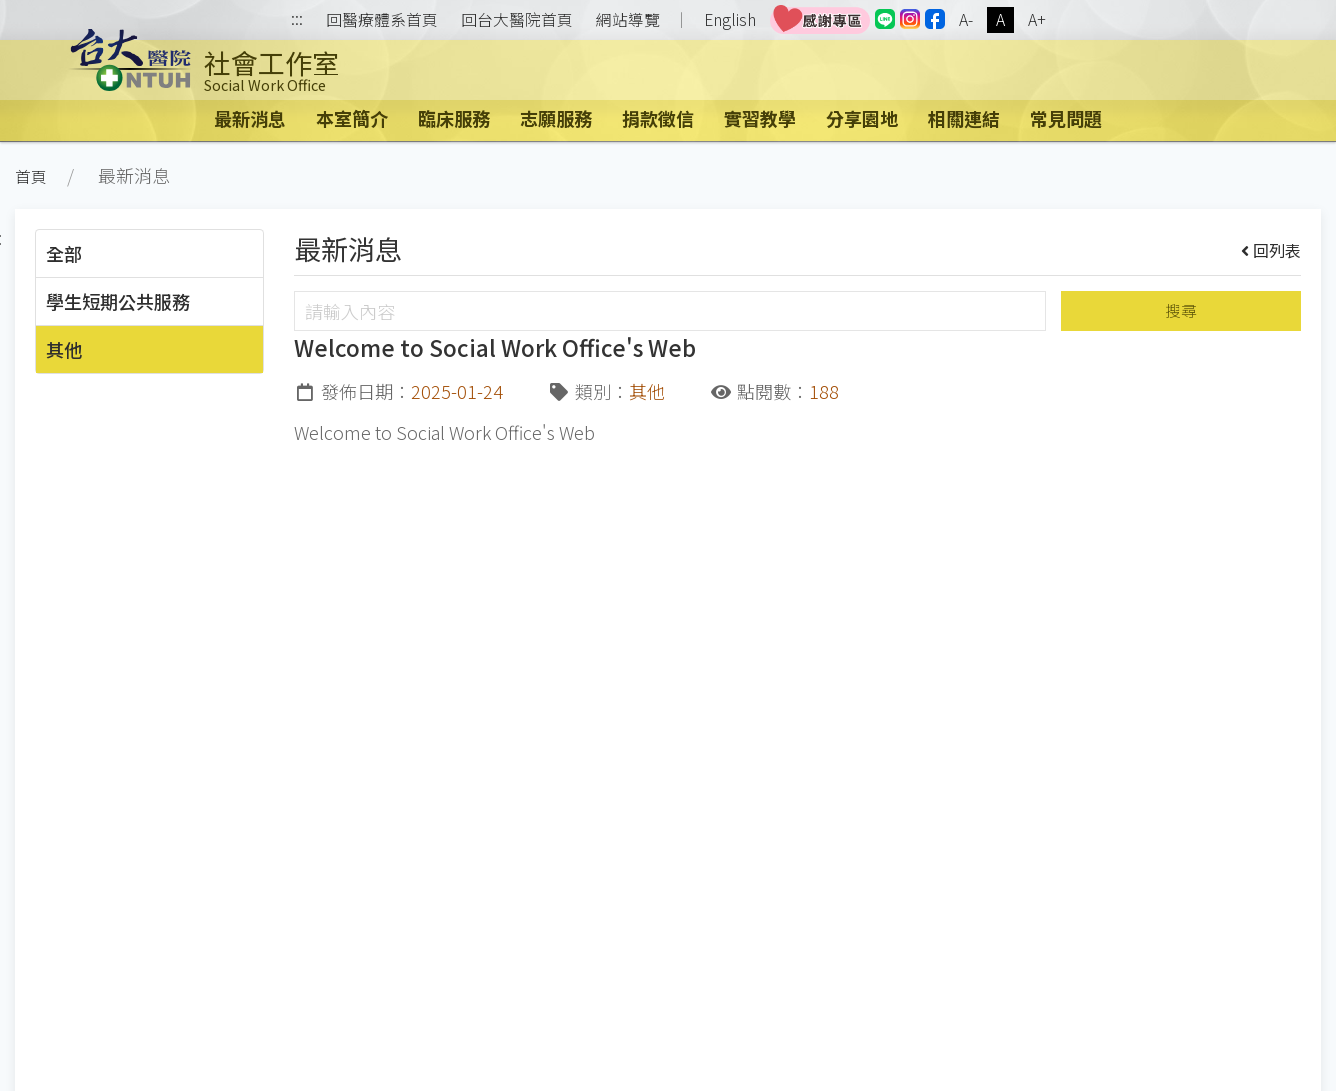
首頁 (31, 176)
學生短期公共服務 (118, 301)
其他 (64, 349)
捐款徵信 (658, 118)
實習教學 (760, 118)
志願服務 (556, 118)
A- (966, 19)
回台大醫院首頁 (517, 20)
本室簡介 (352, 118)
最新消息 (250, 118)
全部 (64, 253)
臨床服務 (454, 118)
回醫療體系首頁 (382, 20)
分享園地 (862, 118)
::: (297, 20)
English (730, 19)
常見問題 (1066, 118)
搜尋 (1181, 310)
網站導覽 (628, 20)
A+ (1037, 19)
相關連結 (964, 118)
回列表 (1271, 250)
